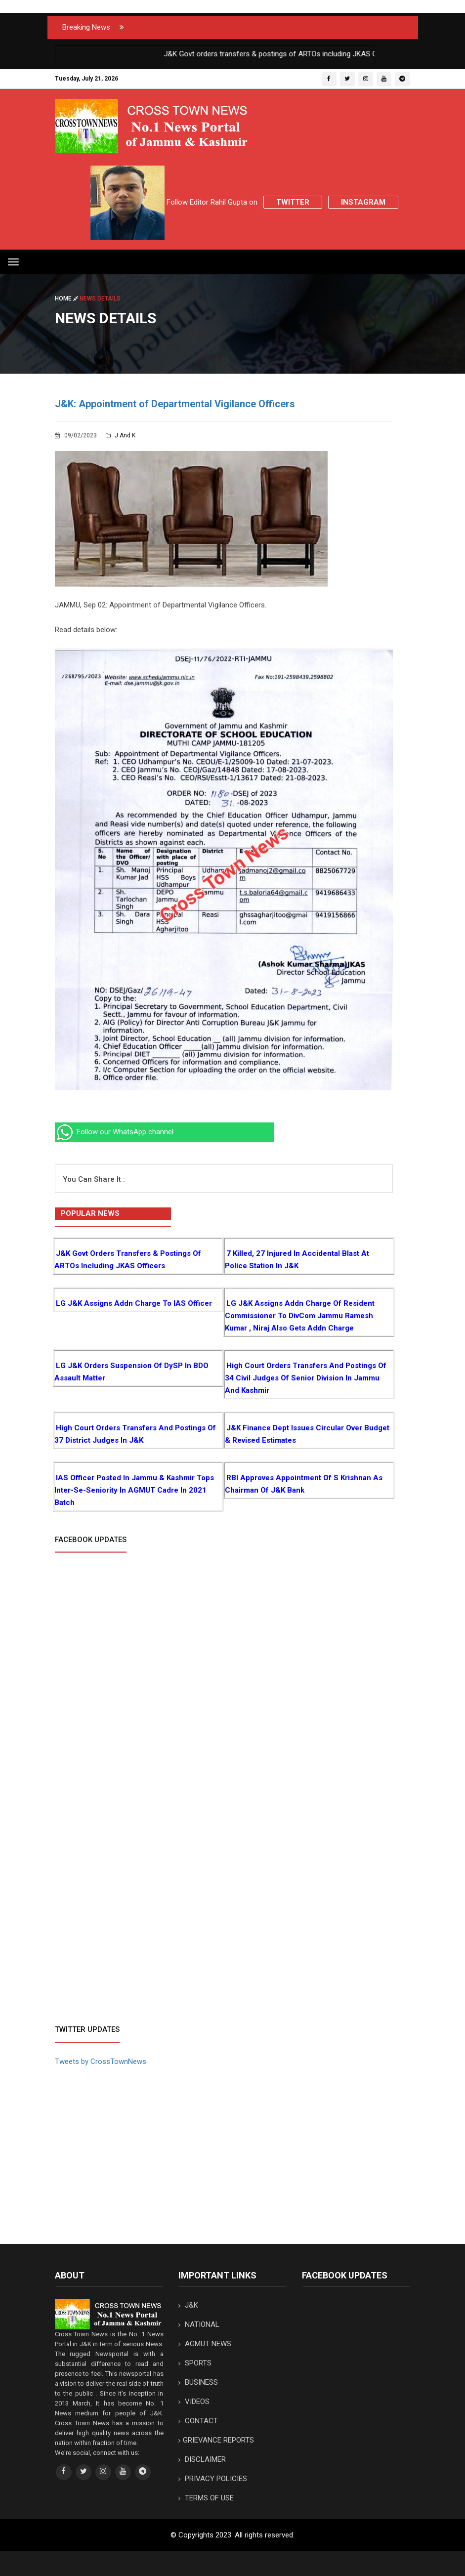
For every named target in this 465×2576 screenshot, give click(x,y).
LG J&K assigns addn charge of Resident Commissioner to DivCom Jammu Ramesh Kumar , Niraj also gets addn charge (300, 1315)
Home (67, 298)
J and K (120, 435)
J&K (188, 2305)
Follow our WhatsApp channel (114, 1131)
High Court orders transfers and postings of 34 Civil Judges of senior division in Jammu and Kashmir (305, 1378)
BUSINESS (198, 2382)
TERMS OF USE (206, 2497)
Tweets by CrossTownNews (100, 2061)
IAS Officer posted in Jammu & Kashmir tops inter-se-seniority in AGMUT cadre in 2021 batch (134, 1490)
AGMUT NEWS (204, 2343)
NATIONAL (198, 2324)
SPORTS (194, 2363)
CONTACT (198, 2420)
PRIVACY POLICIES (212, 2478)
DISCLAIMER (202, 2459)
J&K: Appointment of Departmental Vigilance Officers (175, 404)
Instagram (363, 202)
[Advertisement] (138, 1944)
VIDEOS (194, 2401)
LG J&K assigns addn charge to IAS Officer (134, 1303)
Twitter (292, 202)
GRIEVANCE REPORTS (216, 2440)
